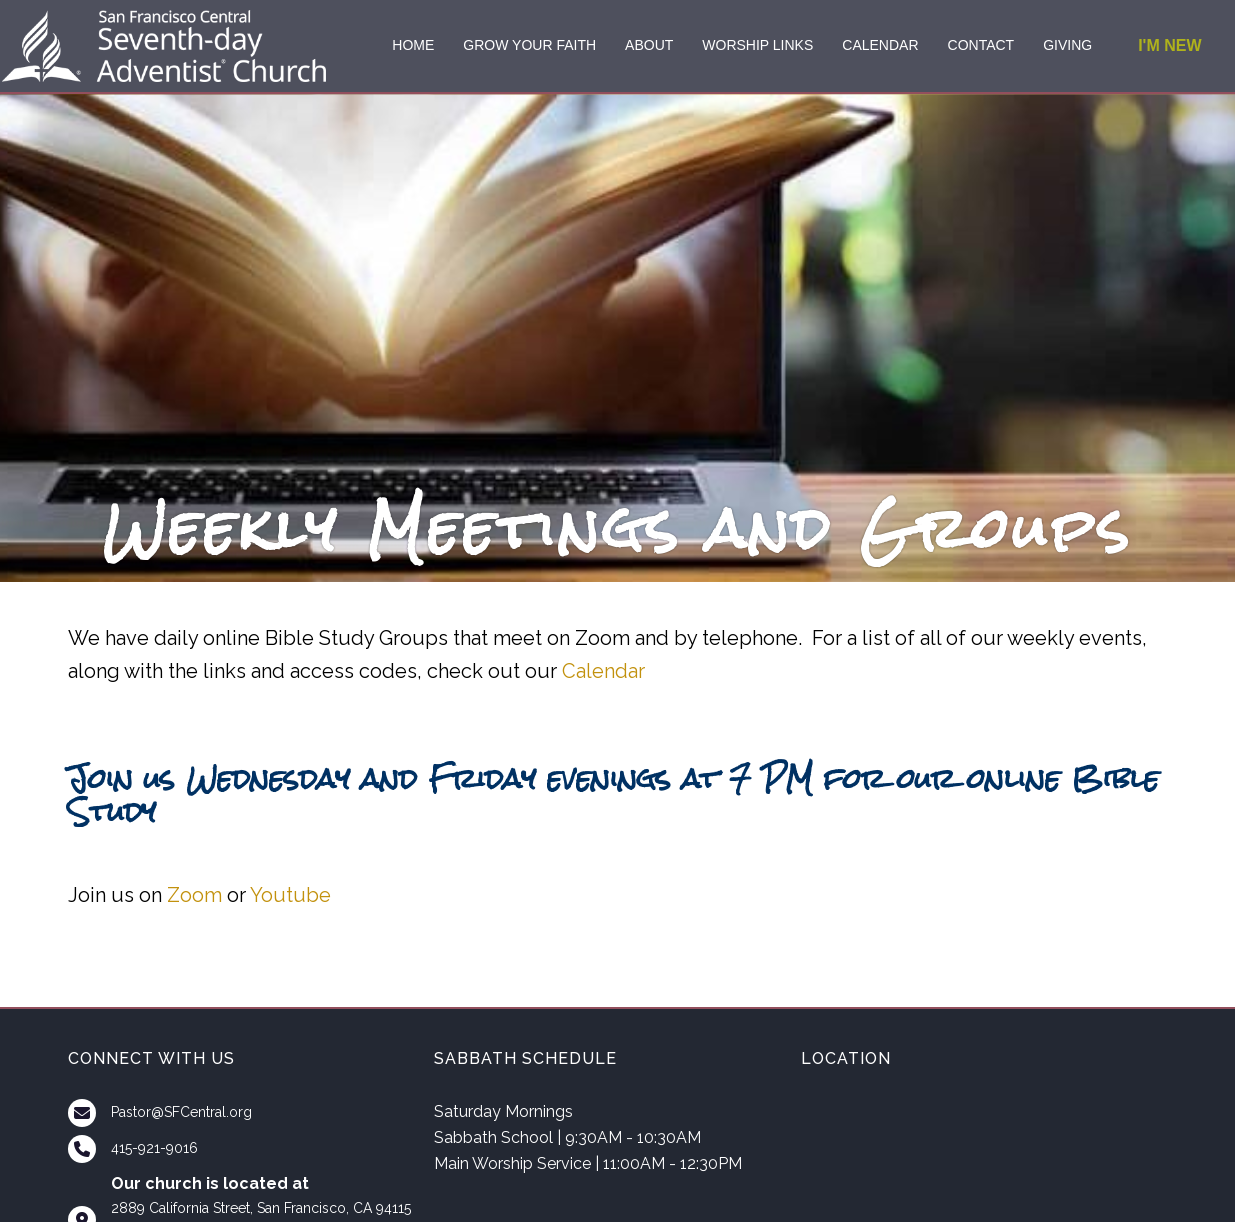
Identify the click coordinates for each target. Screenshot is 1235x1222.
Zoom (194, 895)
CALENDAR (880, 45)
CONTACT (981, 45)
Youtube (290, 895)
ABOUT (649, 45)
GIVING (1067, 45)
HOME (413, 45)
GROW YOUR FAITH (529, 45)
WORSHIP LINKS (757, 45)
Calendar (603, 671)
